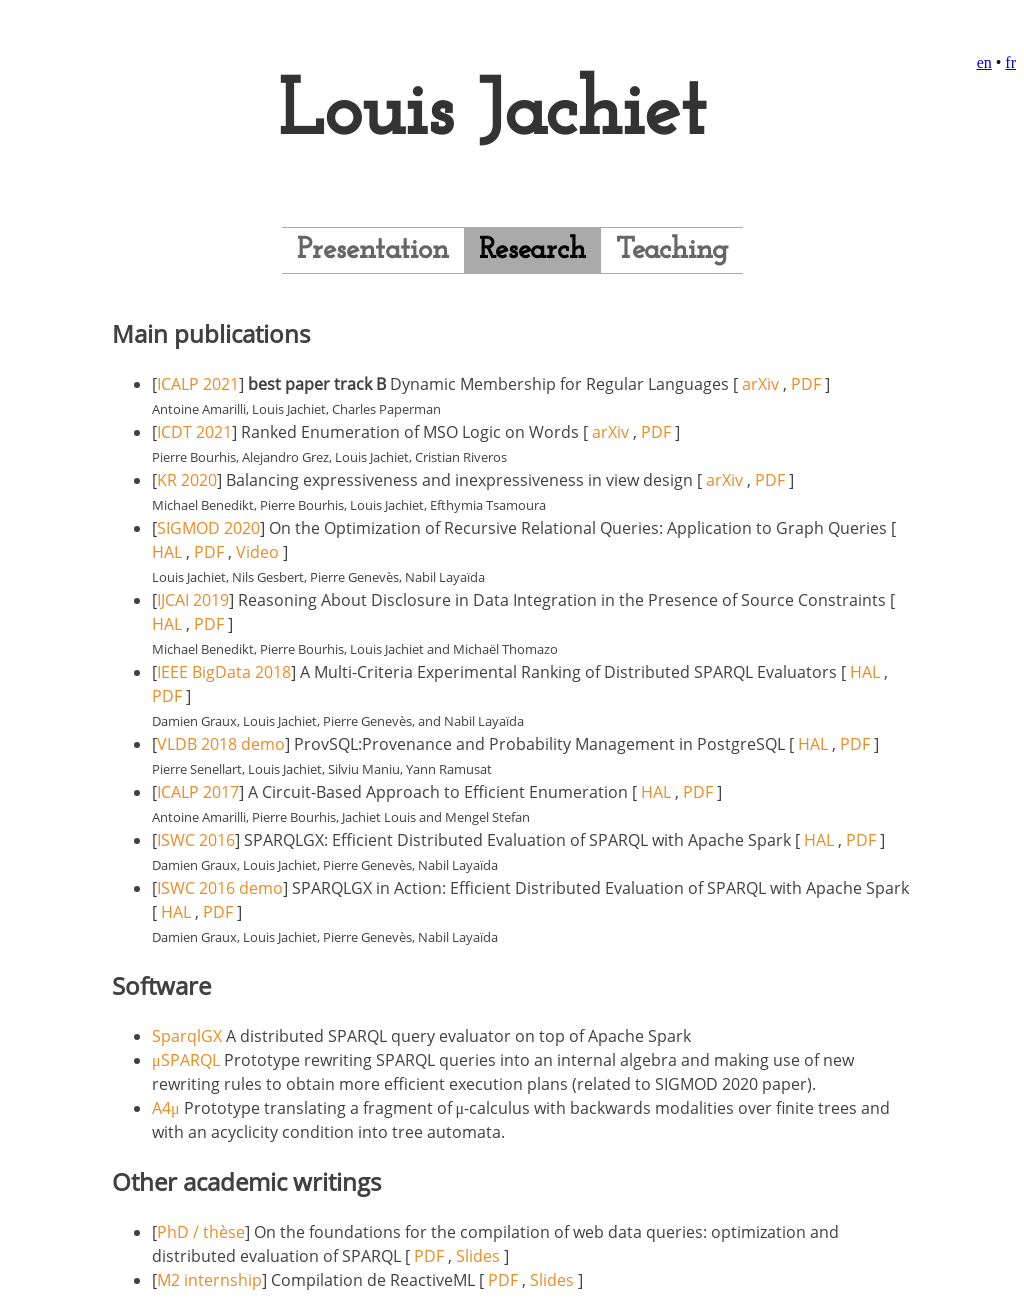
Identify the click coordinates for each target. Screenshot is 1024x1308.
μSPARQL (186, 1060)
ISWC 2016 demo (220, 888)
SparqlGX (187, 1036)
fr (1010, 62)
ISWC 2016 (196, 840)
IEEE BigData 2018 (224, 672)
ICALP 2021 (198, 384)
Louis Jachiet (492, 114)
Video (257, 552)
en (984, 62)
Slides (478, 1256)
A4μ (166, 1108)
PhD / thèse (201, 1232)
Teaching (672, 250)
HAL (167, 552)
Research (532, 250)
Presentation (373, 250)
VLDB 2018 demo (221, 744)
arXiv (760, 384)
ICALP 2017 (198, 792)
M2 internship (209, 1280)
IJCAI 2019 (193, 600)
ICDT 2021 (194, 432)
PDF (806, 384)
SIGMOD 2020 (208, 528)
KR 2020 (187, 480)
